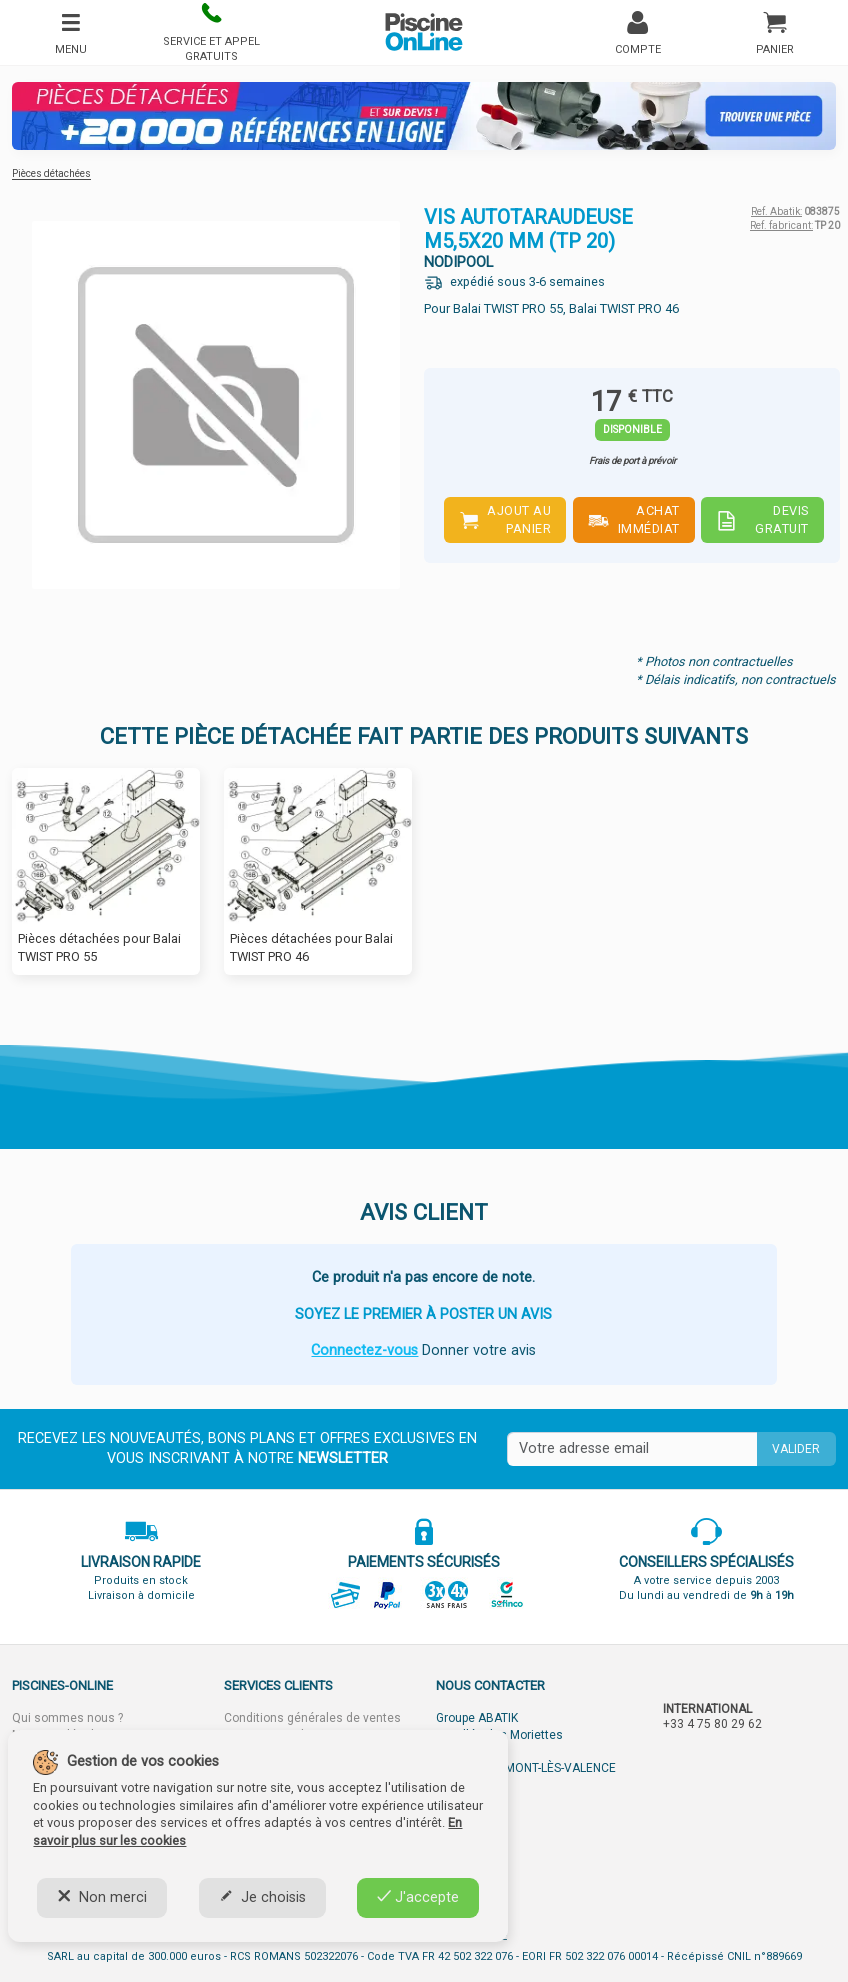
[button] (211, 32)
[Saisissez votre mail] (632, 1449)
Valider (796, 1449)
